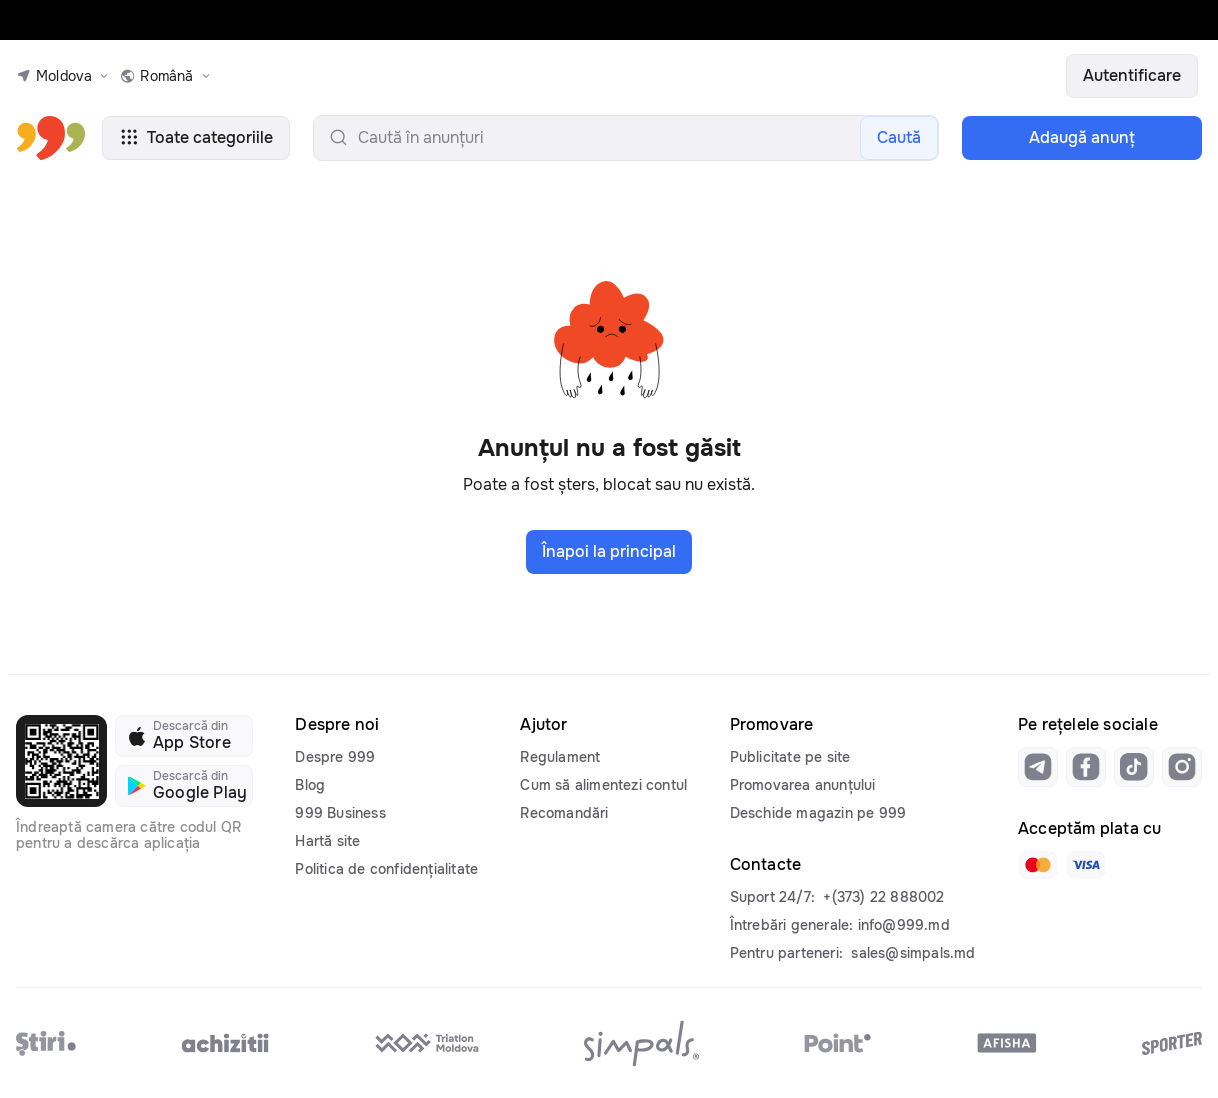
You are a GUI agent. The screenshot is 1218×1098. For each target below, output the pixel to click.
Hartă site (327, 841)
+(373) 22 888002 (883, 897)
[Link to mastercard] (1038, 865)
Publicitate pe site (790, 757)
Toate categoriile (196, 137)
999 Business (340, 813)
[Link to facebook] (1086, 767)
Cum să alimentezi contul (603, 785)
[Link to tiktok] (1134, 767)
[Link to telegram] (1038, 767)
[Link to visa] (1086, 865)
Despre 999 (335, 757)
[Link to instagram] (1182, 767)
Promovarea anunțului (803, 785)
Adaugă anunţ (1082, 137)
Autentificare (1132, 75)
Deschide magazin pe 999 (818, 813)
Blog (310, 785)
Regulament (560, 757)
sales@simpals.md (913, 953)
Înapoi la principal (609, 551)
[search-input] (626, 138)
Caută (899, 137)
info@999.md (904, 925)
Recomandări (564, 813)
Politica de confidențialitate (386, 869)
